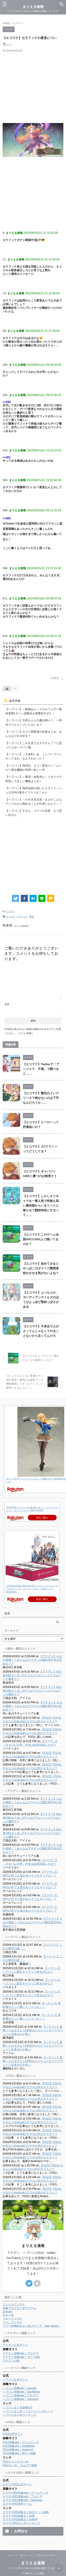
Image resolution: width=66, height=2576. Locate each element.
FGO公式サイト (13, 2433)
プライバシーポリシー (47, 2553)
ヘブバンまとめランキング (19, 2414)
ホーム (11, 2553)
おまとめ (8, 2314)
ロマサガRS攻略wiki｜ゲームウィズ (25, 2492)
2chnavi (7, 2311)
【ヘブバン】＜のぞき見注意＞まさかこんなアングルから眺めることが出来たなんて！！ (33, 801)
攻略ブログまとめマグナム (19, 2308)
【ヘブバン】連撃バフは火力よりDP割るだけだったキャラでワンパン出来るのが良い (33, 2030)
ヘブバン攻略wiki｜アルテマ (20, 2395)
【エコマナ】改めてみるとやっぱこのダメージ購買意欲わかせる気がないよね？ (41, 1268)
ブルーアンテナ (12, 2318)
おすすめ (14, 700)
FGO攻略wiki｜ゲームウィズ (21, 2442)
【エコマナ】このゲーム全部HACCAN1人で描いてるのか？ (41, 1239)
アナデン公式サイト (15, 2344)
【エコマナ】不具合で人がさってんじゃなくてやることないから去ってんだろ (41, 1331)
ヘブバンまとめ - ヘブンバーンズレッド (28, 2411)
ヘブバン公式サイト (15, 2379)
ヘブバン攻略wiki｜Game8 (19, 2388)
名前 (6, 1004)
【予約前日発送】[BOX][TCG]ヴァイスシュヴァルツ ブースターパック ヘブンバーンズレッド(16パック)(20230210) (32, 1589)
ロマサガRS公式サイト (17, 2484)
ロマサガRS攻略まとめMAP (20, 2519)
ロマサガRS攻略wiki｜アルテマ (22, 2496)
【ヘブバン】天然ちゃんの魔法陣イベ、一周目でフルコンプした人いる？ (33, 722)
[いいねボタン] (7, 688)
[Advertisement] (33, 87)
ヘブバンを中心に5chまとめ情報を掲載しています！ (33, 2566)
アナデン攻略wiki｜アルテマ (20, 2353)
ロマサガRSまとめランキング (21, 2523)
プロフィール (25, 2553)
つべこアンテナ (12, 2322)
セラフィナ (22, 916)
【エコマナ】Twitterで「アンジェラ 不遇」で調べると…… (41, 1069)
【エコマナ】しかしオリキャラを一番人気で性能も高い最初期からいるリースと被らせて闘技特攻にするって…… (41, 1206)
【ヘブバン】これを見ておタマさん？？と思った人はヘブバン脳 (33, 745)
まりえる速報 (33, 2561)
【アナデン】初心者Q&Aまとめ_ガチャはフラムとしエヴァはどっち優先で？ (32, 1675)
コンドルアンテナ (14, 2304)
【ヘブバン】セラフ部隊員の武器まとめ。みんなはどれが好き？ (33, 733)
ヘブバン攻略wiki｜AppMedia (21, 2391)
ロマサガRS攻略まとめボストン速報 (26, 2512)
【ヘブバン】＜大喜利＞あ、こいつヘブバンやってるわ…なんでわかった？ (33, 756)
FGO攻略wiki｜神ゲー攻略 (19, 2453)
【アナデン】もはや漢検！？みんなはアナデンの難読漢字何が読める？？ (32, 1660)
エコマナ (10, 911)
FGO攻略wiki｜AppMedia (18, 2445)
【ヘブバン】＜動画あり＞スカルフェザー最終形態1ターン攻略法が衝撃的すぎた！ (33, 711)
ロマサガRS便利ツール (17, 2503)
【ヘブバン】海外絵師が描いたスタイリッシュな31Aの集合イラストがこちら (33, 790)
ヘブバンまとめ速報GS (17, 2407)
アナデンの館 (11, 2360)
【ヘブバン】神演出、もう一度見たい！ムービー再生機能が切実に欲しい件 (33, 767)
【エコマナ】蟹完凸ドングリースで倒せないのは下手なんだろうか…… (41, 1098)
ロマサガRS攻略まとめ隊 (19, 2515)
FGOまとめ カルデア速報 (20, 2465)
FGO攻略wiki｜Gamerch (18, 2449)
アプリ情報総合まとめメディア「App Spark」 (32, 2325)
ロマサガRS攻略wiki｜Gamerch (23, 2500)
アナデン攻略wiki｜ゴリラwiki (21, 2356)
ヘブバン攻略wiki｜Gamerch (21, 2399)
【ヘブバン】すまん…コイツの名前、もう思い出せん (33, 812)
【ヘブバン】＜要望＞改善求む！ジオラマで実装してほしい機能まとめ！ (33, 778)
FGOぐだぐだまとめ (16, 2461)
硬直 (31, 916)
